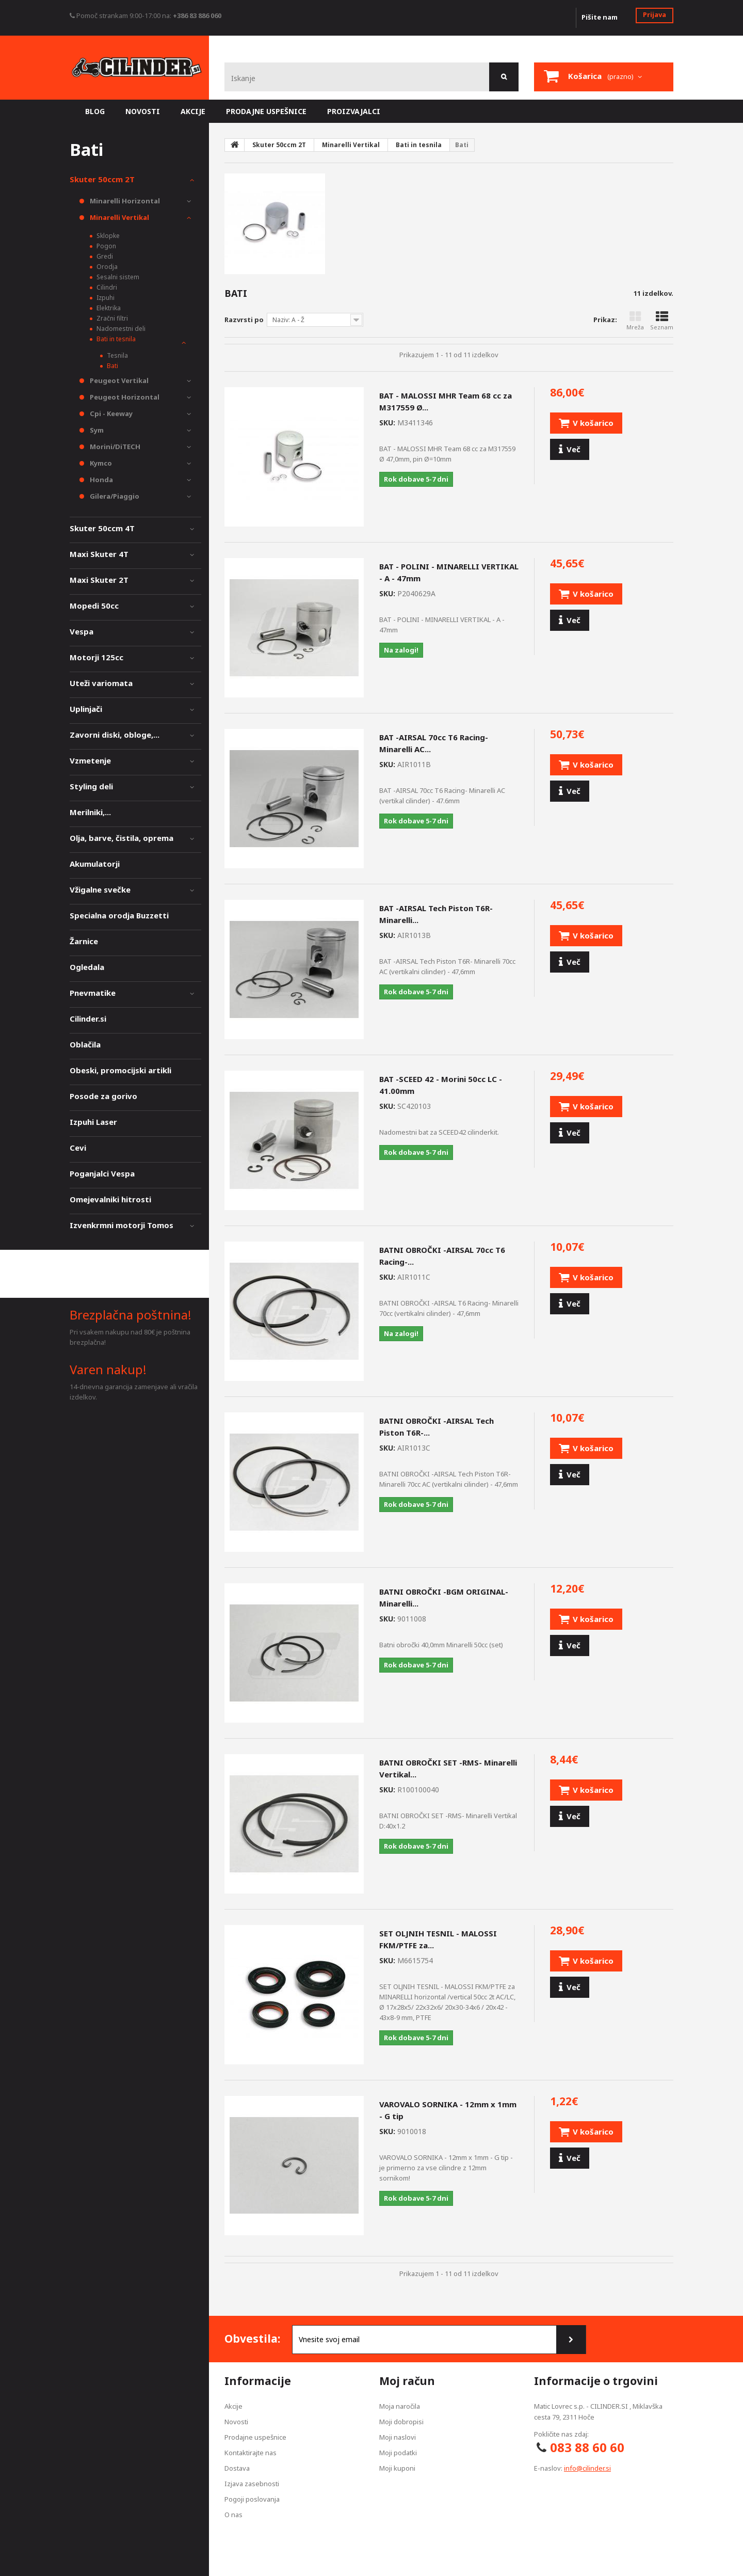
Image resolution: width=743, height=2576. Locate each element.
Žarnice (84, 941)
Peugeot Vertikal (118, 380)
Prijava (654, 14)
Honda (100, 479)
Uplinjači (86, 709)
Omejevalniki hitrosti (110, 1199)
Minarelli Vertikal (118, 217)
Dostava (237, 2468)
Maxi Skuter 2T (99, 580)
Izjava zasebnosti (251, 2483)
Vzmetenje (90, 760)
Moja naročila (399, 2406)
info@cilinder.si (587, 2468)
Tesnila (116, 355)
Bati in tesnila (115, 339)
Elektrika (108, 308)
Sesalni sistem (117, 277)
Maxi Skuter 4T (99, 554)
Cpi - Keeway (110, 413)
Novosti (236, 2421)
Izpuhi (105, 297)
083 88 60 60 (587, 2447)
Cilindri (106, 287)
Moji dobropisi (401, 2421)
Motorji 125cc (96, 657)
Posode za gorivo (103, 1096)
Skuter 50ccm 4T (102, 528)
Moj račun (407, 2381)
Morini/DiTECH (114, 446)
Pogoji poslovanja (252, 2499)
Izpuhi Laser (93, 1122)
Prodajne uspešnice (255, 2437)
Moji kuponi (397, 2468)
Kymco (100, 463)
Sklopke (107, 235)
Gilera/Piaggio (113, 496)
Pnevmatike (93, 993)
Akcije (233, 2406)
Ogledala (87, 967)
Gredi (104, 256)
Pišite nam (600, 17)
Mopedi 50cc (94, 605)
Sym (96, 430)
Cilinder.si (88, 1018)
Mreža (635, 321)
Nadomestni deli (120, 328)
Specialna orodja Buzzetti (119, 915)
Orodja (106, 266)
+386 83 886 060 (197, 15)
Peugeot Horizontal (123, 397)
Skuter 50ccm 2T (102, 179)
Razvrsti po (244, 319)
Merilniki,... (90, 812)
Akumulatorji (95, 863)
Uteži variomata (101, 683)
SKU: (387, 422)
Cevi (78, 1147)
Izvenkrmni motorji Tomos (121, 1225)
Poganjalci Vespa (102, 1173)
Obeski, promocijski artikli (120, 1070)
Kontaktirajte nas (250, 2452)
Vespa (81, 631)
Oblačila (85, 1044)
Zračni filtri (111, 318)
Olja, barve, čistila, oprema (121, 838)
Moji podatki (398, 2452)
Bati (111, 365)
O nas (233, 2514)
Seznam (661, 321)
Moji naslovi (397, 2437)
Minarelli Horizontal (124, 200)
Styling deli (91, 786)
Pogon (105, 246)
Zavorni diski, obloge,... (114, 734)
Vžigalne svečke (100, 889)
